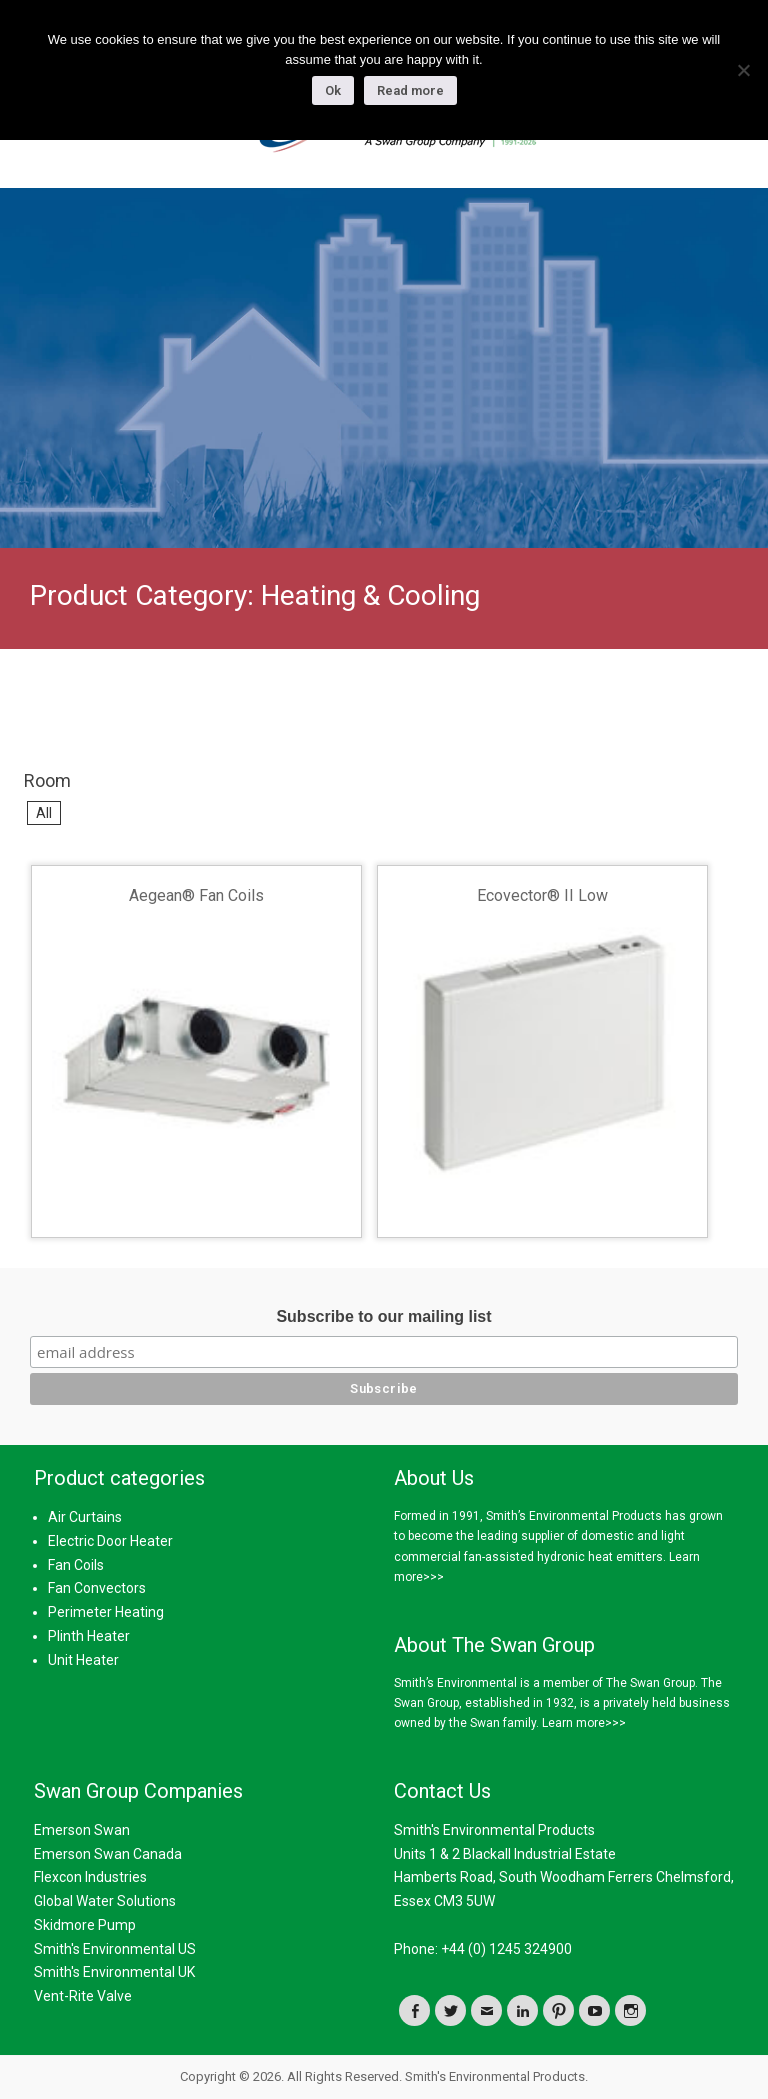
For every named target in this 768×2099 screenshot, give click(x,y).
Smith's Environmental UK (114, 1972)
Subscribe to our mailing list (383, 1316)
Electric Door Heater (110, 1541)
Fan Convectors (97, 1588)
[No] (743, 70)
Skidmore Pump (85, 1925)
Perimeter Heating (106, 1612)
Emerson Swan (82, 1830)
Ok (333, 90)
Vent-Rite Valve (83, 1996)
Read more (410, 90)
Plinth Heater (89, 1636)
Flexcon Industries (90, 1877)
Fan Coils (76, 1565)
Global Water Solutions (105, 1901)
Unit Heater (83, 1660)
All (44, 813)
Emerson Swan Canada (108, 1854)
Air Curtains (85, 1517)
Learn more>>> (584, 1723)
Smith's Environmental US (115, 1949)
